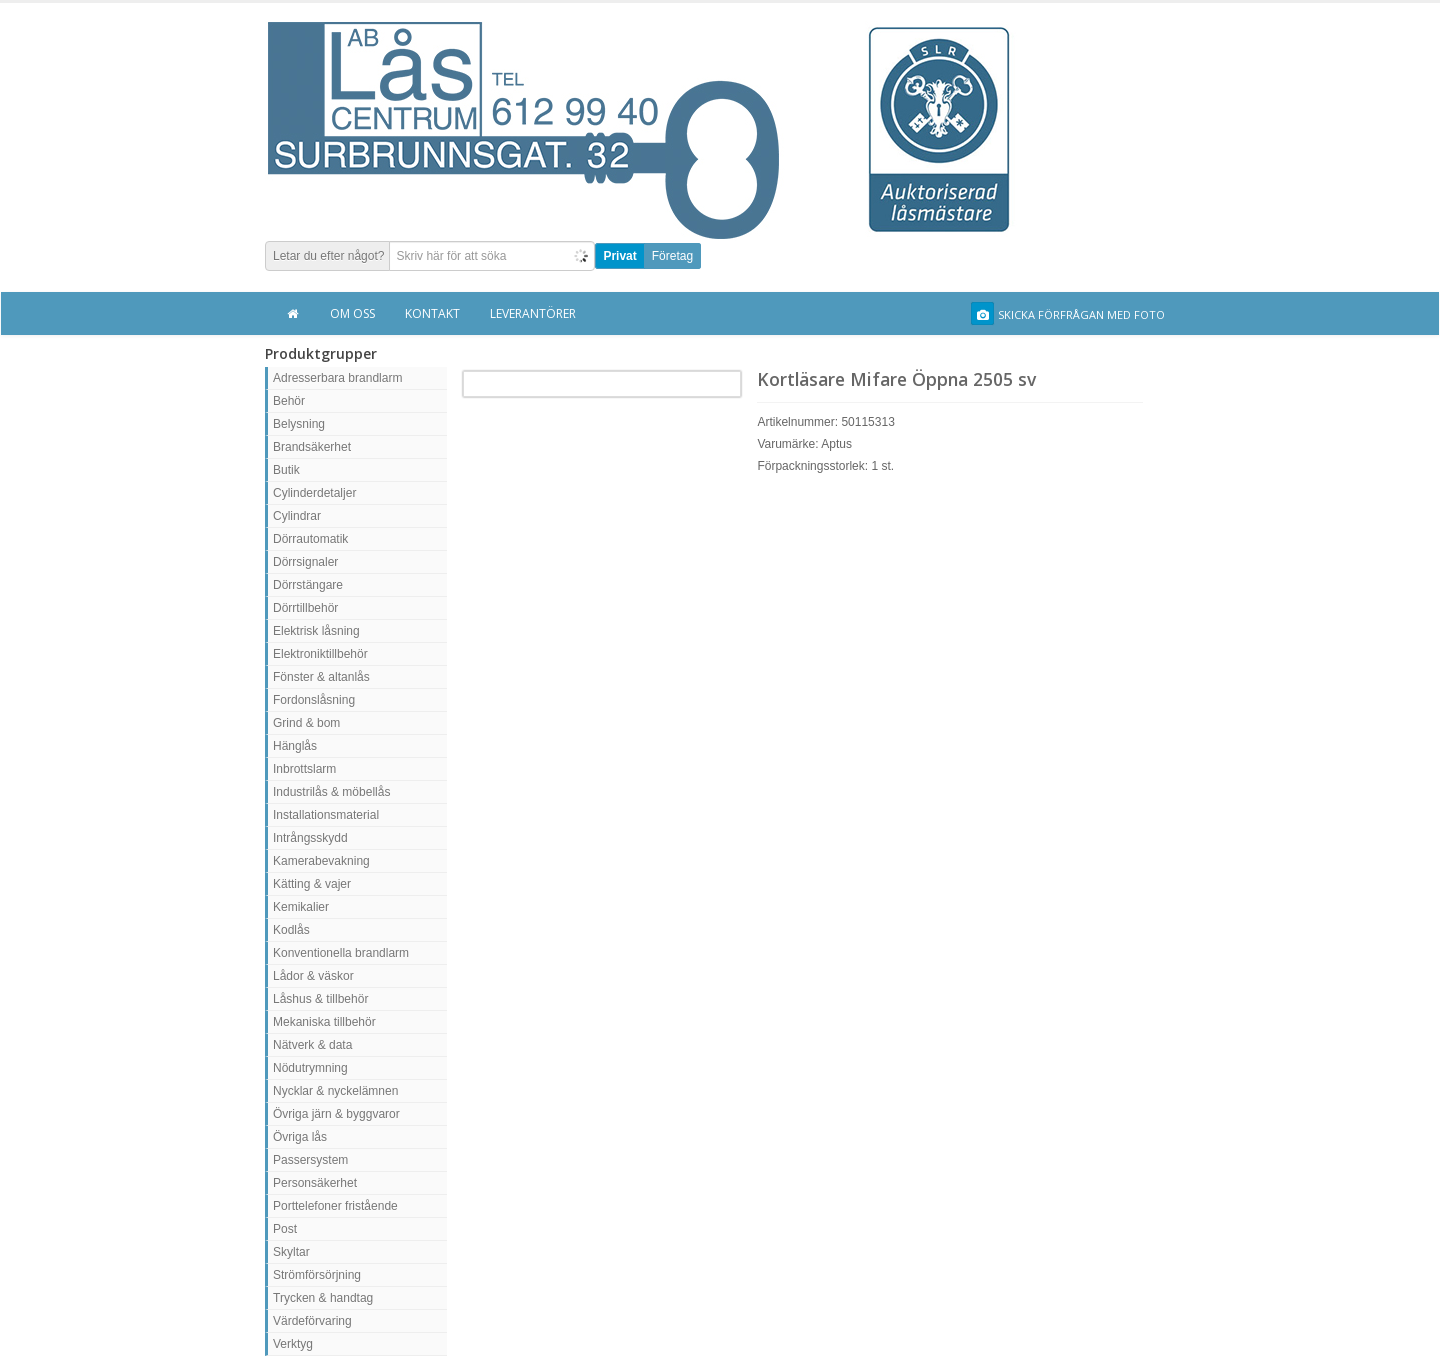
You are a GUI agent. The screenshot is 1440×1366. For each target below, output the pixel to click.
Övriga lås (300, 1137)
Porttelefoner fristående (335, 1206)
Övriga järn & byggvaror (336, 1114)
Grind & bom (306, 723)
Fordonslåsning (314, 700)
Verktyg (293, 1344)
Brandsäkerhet (312, 447)
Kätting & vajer (312, 884)
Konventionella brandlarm (341, 953)
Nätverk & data (312, 1045)
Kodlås (291, 930)
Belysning (299, 424)
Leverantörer (533, 313)
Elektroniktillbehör (320, 654)
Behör (289, 401)
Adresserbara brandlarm (337, 378)
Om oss (352, 313)
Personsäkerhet (315, 1183)
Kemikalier (301, 907)
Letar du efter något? (328, 256)
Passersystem (310, 1160)
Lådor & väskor (313, 976)
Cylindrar (297, 516)
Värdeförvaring (312, 1321)
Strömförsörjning (317, 1275)
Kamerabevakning (321, 861)
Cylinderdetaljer (314, 493)
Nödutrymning (310, 1068)
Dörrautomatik (310, 539)
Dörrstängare (308, 585)
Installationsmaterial (326, 815)
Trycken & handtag (323, 1298)
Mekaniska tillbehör (324, 1022)
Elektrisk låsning (316, 631)
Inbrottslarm (304, 769)
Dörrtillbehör (305, 608)
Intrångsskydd (310, 838)
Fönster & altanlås (321, 677)
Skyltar (291, 1252)
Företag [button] (672, 256)
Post (285, 1229)
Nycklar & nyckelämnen (335, 1091)
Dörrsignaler (305, 562)
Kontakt (432, 313)
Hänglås (295, 746)
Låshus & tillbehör (320, 999)
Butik (286, 470)
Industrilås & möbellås (331, 792)
